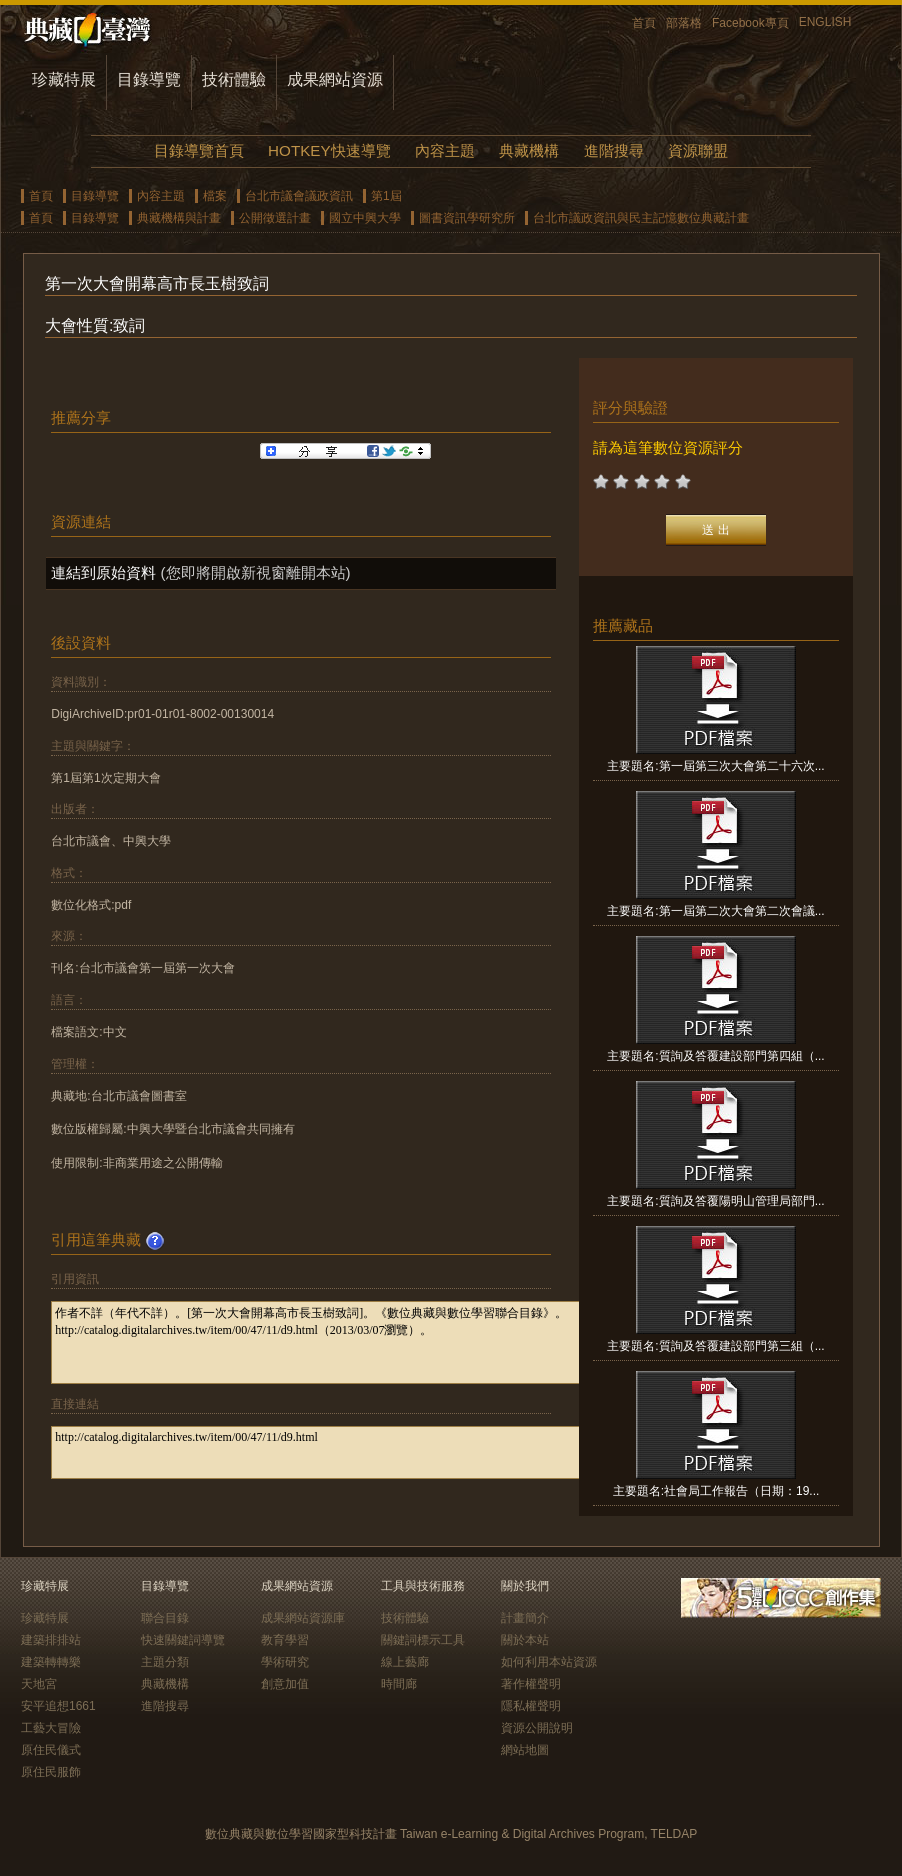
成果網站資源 (335, 79)
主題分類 (165, 1662)
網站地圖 (525, 1750)
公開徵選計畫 (275, 218)
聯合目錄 (165, 1618)
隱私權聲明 (531, 1706)
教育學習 (285, 1640)
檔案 (215, 196)
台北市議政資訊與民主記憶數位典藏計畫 (641, 218)
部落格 (684, 23)
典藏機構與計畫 (179, 218)
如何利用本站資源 (549, 1662)
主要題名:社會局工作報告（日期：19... (716, 1491)
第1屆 (386, 196)
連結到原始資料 (103, 572)
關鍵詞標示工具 (423, 1640)
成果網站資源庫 (303, 1618)
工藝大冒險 (51, 1728)
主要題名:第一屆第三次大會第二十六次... (715, 766)
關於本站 (525, 1640)
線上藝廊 (405, 1662)
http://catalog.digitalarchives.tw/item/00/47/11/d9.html (342, 1452)
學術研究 (285, 1662)
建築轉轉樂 (51, 1662)
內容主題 (445, 150)
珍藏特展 (64, 79)
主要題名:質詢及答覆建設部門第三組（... (715, 1346)
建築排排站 (51, 1640)
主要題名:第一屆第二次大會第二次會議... (715, 911)
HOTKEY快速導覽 (329, 150)
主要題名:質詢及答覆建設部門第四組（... (715, 1056)
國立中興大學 (365, 218)
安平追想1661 (58, 1706)
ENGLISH (825, 22)
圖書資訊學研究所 (467, 218)
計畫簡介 (525, 1618)
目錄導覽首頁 (199, 150)
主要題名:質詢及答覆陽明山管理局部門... (715, 1201)
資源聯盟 (698, 150)
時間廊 (399, 1684)
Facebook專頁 (750, 23)
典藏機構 (529, 150)
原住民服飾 (51, 1772)
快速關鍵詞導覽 (183, 1640)
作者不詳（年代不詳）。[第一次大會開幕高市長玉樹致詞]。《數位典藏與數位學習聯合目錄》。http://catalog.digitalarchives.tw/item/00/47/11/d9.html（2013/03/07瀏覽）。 (342, 1342)
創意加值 (285, 1684)
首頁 (644, 23)
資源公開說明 (537, 1728)
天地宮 (39, 1684)
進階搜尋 (614, 150)
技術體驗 (234, 79)
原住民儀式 (51, 1750)
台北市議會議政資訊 (299, 196)
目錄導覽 (149, 79)
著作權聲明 (531, 1684)
